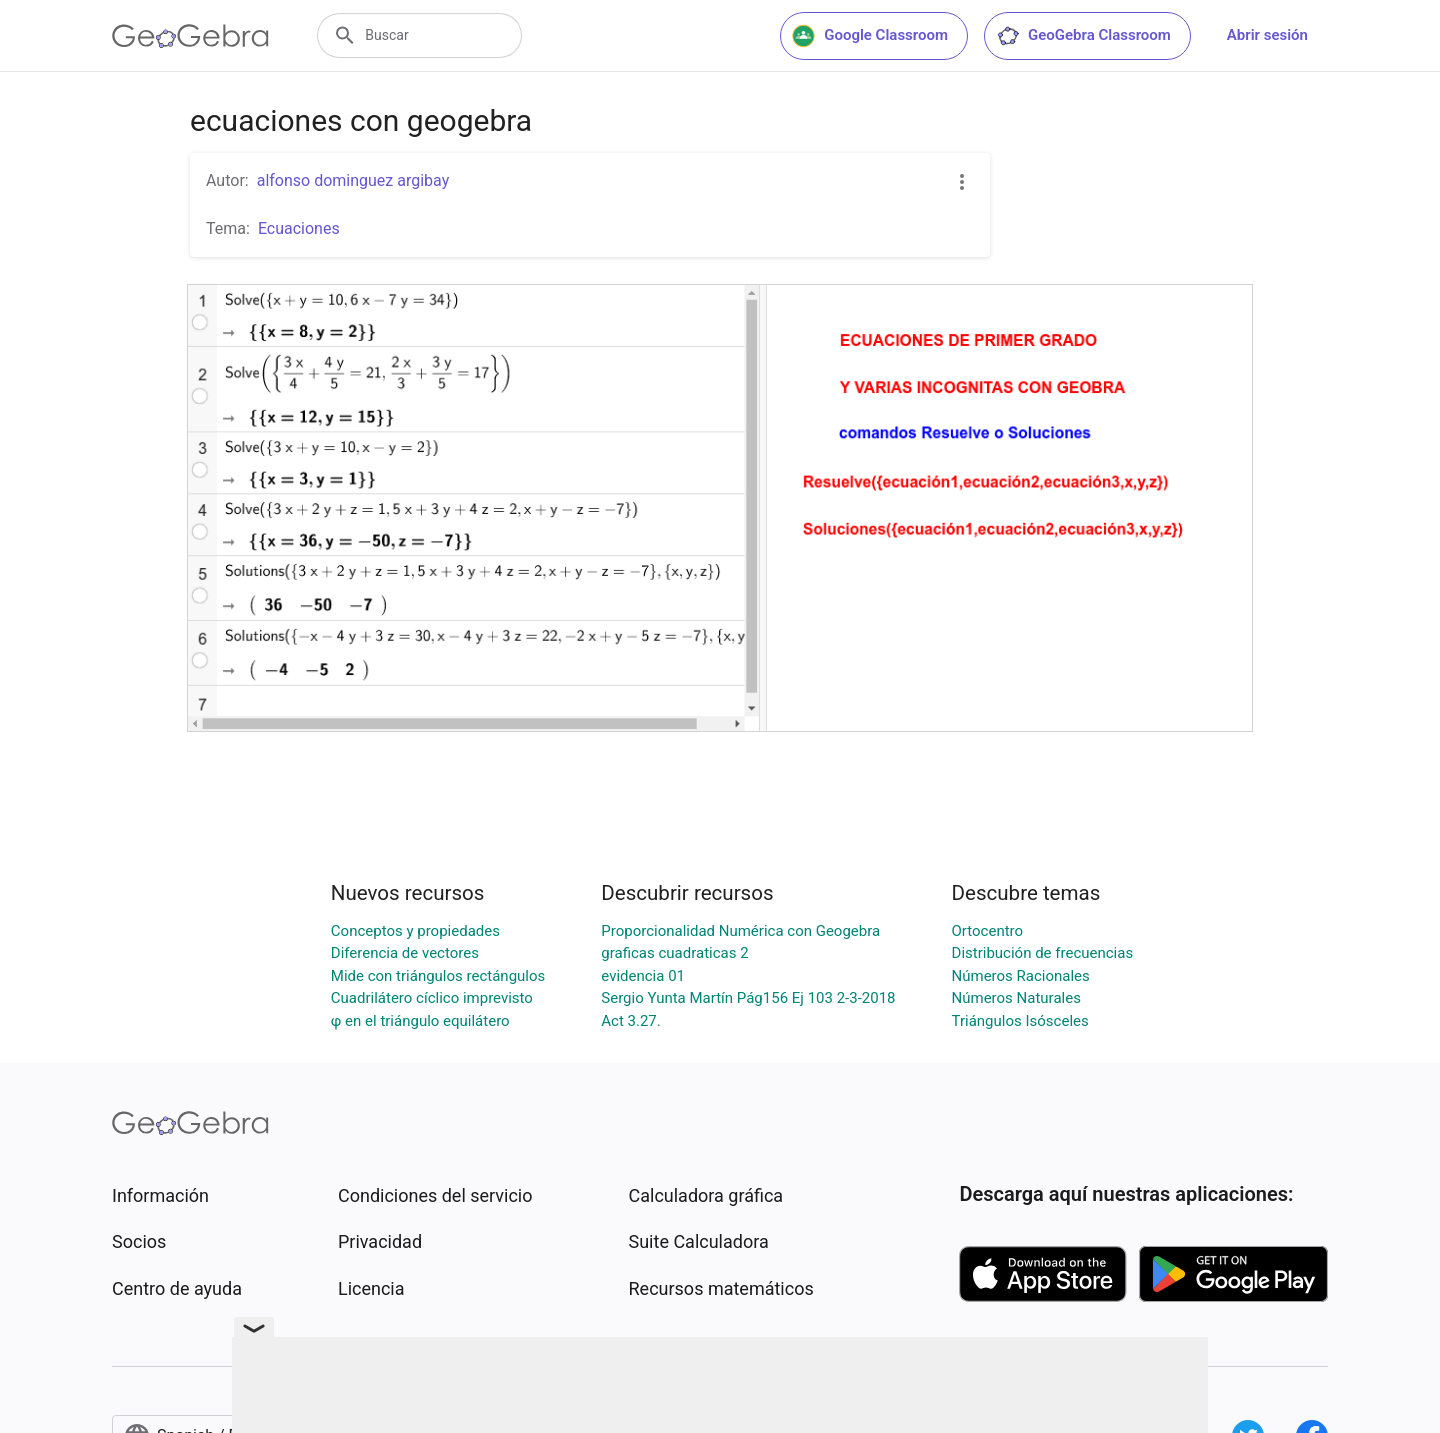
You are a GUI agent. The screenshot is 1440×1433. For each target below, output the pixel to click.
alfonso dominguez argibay (353, 180)
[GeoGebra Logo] (190, 36)
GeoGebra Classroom (1083, 36)
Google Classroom (870, 36)
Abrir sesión (1267, 35)
